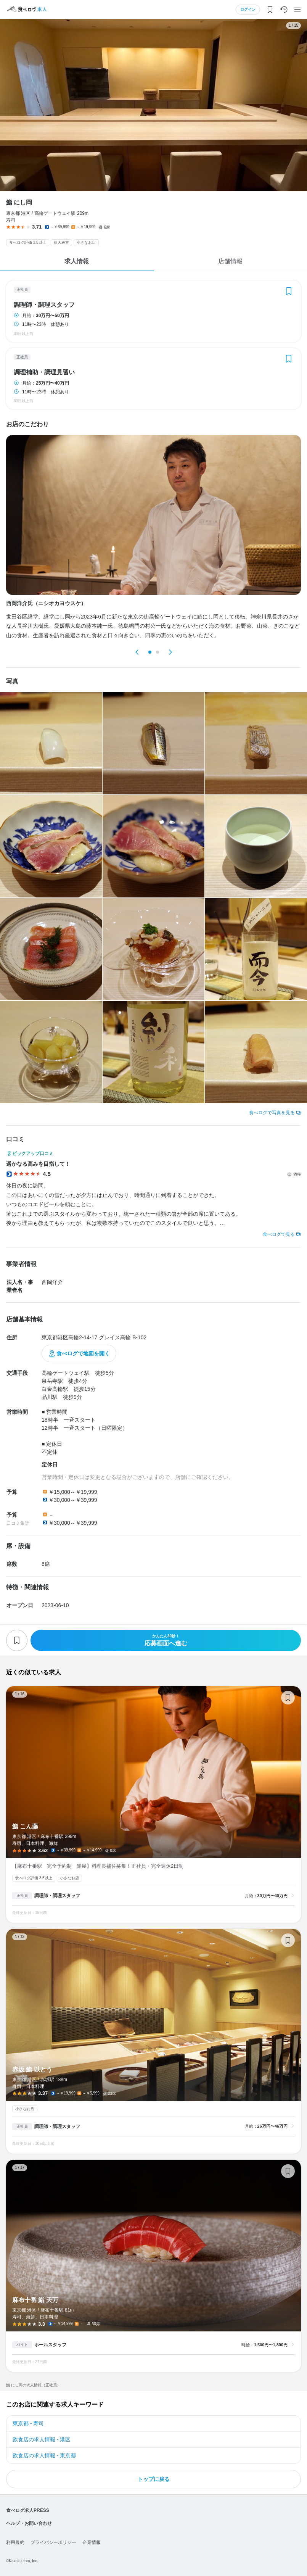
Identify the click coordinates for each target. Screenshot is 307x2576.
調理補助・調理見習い (44, 372)
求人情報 (76, 261)
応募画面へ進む (166, 1640)
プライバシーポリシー (53, 2542)
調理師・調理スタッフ (44, 305)
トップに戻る (154, 2479)
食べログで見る (279, 1234)
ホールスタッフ (50, 2344)
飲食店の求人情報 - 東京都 (44, 2455)
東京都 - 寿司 (28, 2423)
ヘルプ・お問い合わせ (29, 2523)
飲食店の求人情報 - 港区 (42, 2439)
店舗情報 (230, 261)
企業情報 (91, 2542)
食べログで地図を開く (83, 1353)
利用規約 (15, 2542)
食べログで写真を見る (272, 1112)
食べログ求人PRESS (27, 2510)
